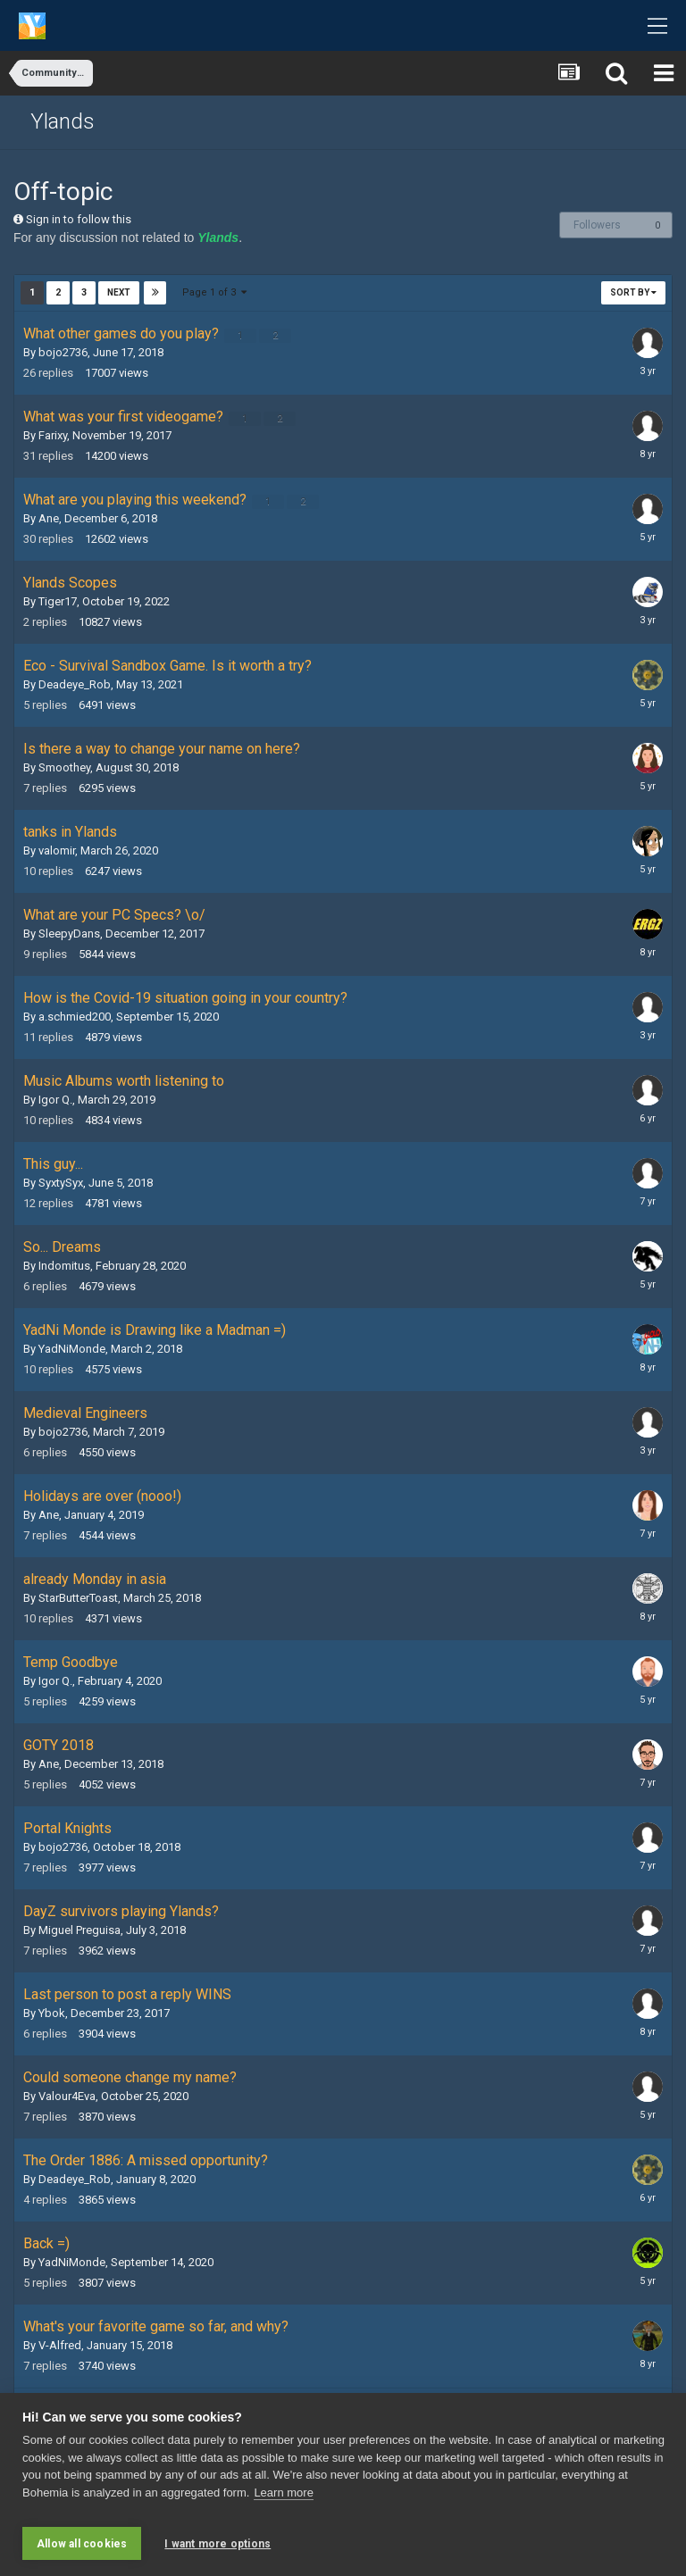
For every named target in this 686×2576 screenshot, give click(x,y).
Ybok (51, 2013)
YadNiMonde (71, 1348)
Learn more (283, 2500)
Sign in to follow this (78, 219)
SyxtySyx (60, 1182)
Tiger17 (57, 601)
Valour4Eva (67, 2096)
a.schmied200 (74, 1016)
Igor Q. (55, 1099)
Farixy (52, 435)
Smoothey (64, 767)
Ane (48, 518)
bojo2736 (63, 352)
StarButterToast (78, 1598)
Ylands (62, 121)
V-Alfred (59, 2345)
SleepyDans (69, 933)
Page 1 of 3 (215, 292)
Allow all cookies (82, 2544)
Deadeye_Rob (74, 684)
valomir (56, 850)
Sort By (633, 292)
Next (118, 292)
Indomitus (64, 1265)
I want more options (217, 2544)
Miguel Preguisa (79, 1930)
